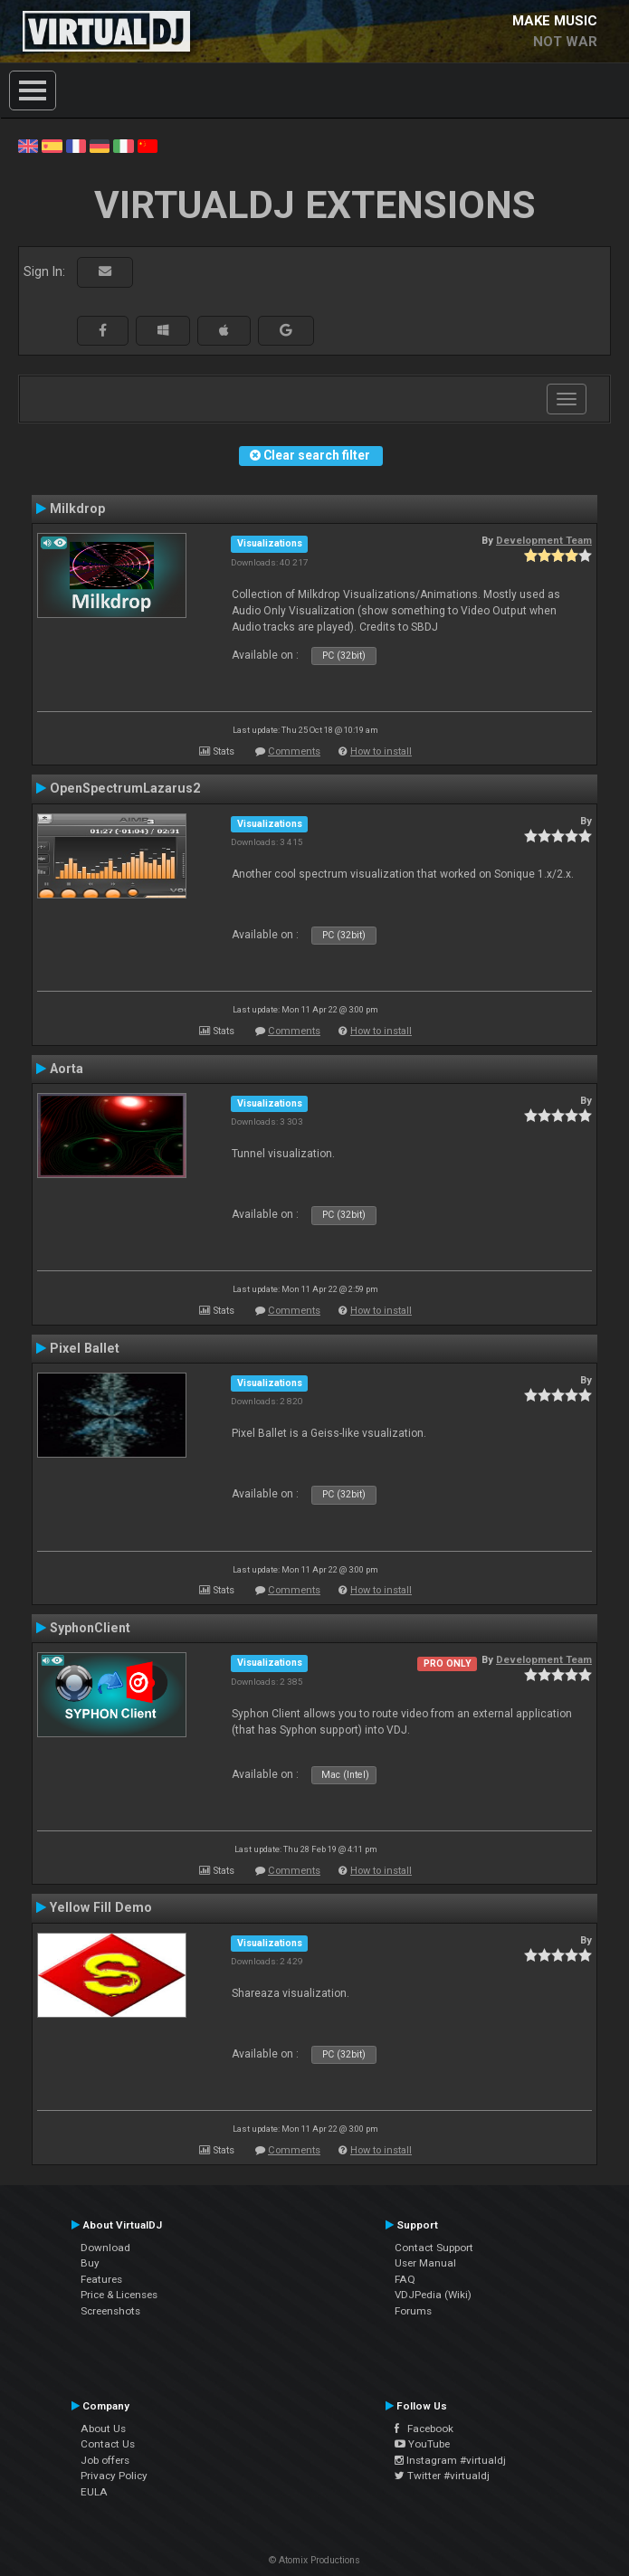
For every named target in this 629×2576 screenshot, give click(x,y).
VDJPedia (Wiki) (433, 2294)
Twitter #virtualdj (442, 2475)
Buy (90, 2263)
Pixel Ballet (84, 1348)
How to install (381, 751)
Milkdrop (77, 508)
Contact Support (434, 2247)
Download (105, 2247)
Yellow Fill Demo (101, 1907)
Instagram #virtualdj (450, 2460)
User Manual (425, 2263)
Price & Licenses (119, 2294)
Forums (413, 2311)
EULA (94, 2492)
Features (101, 2279)
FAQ (405, 2279)
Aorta (66, 1068)
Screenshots (110, 2311)
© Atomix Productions (314, 2560)
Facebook (424, 2428)
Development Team (544, 540)
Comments (294, 751)
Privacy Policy (114, 2475)
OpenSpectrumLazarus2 (125, 788)
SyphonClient (90, 1628)
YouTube (422, 2444)
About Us (103, 2428)
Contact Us (108, 2444)
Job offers (105, 2460)
